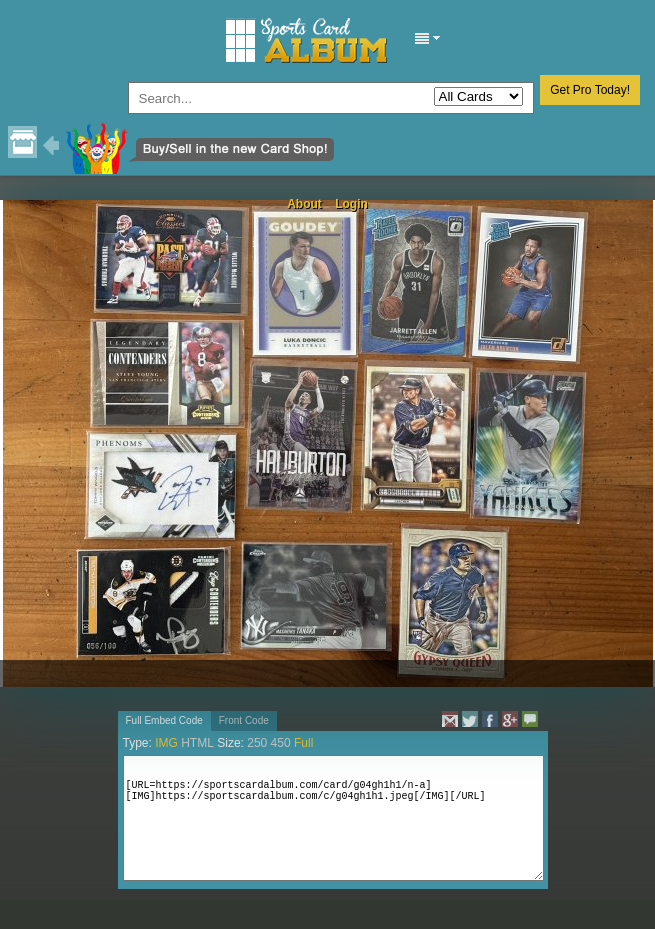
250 (257, 743)
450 (281, 743)
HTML (197, 743)
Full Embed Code (164, 720)
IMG (166, 743)
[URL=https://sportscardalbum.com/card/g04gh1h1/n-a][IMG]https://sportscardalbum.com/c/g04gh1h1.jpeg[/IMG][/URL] (333, 818)
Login (351, 204)
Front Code (244, 720)
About (304, 204)
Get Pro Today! (590, 90)
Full (303, 743)
